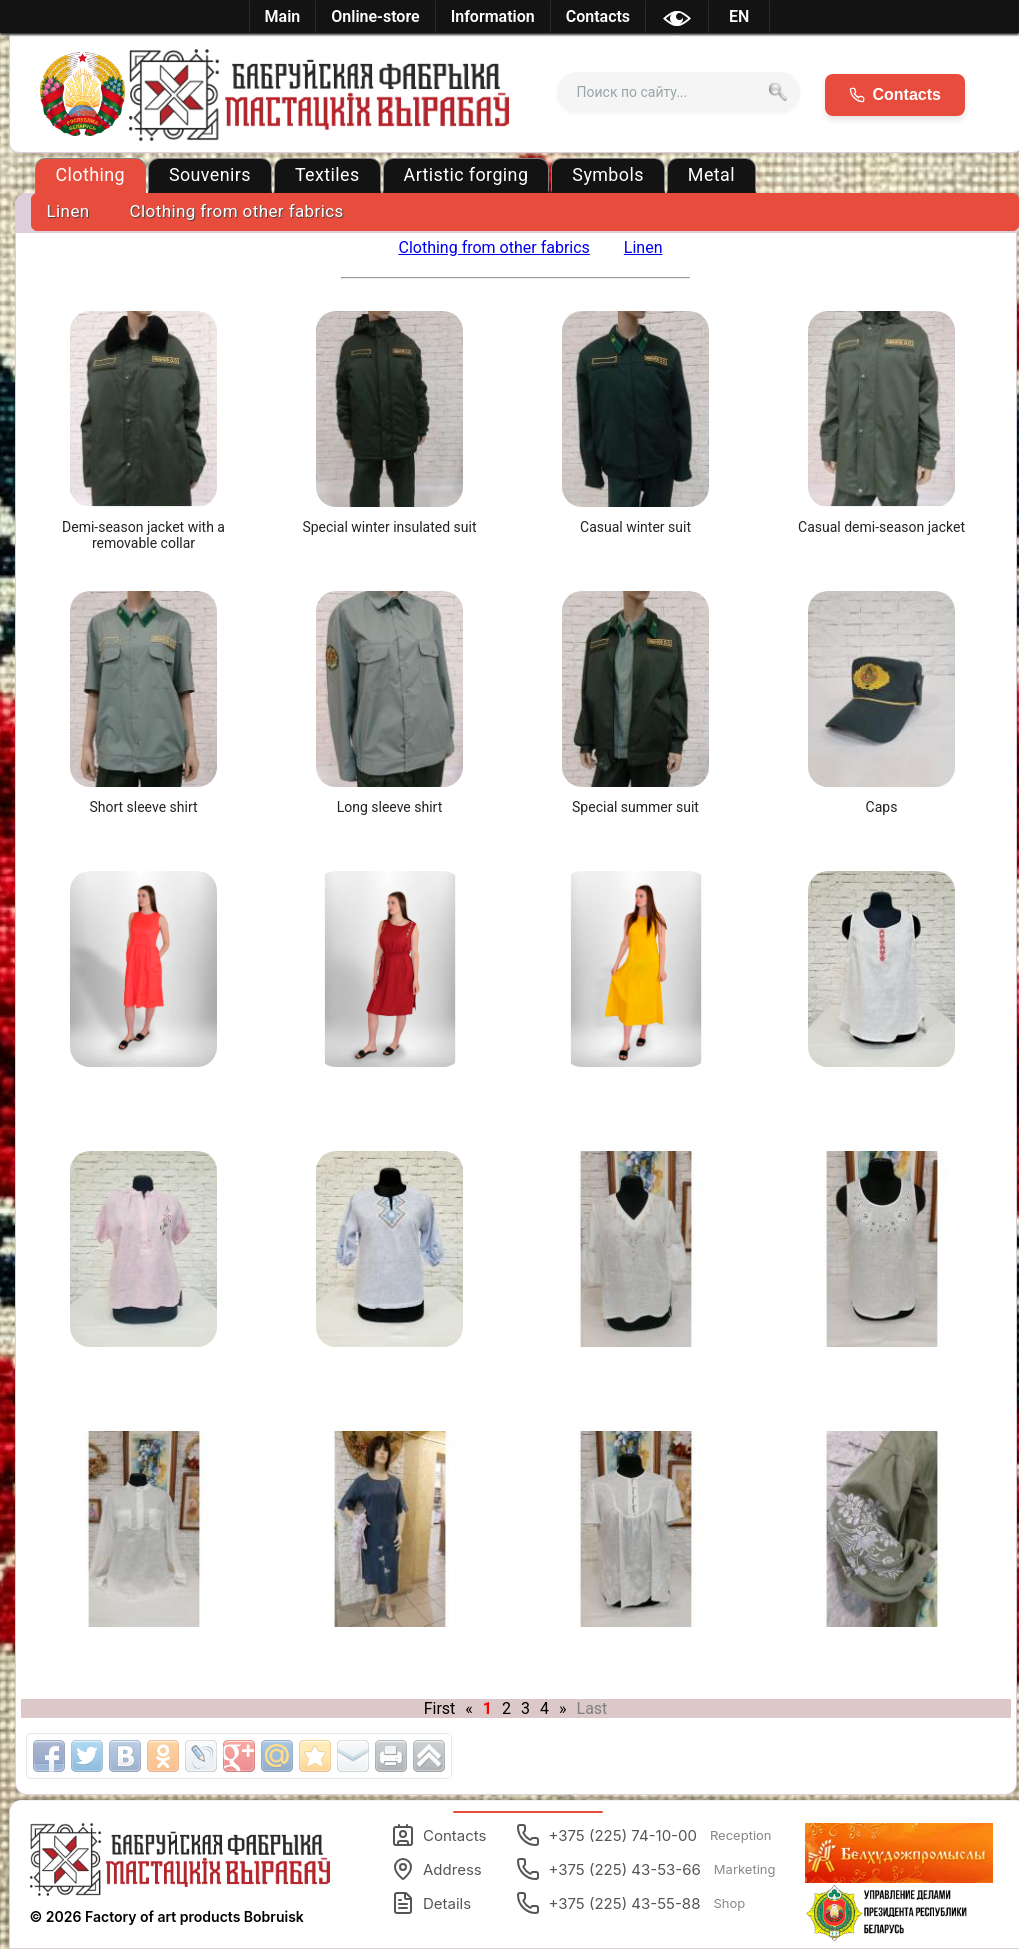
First (440, 1708)
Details (431, 1903)
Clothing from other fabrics (237, 211)
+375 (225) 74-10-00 (643, 1835)
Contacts (438, 1835)
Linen (68, 211)
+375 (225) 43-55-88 (630, 1903)
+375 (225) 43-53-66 (645, 1869)
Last (592, 1708)
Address (436, 1869)
